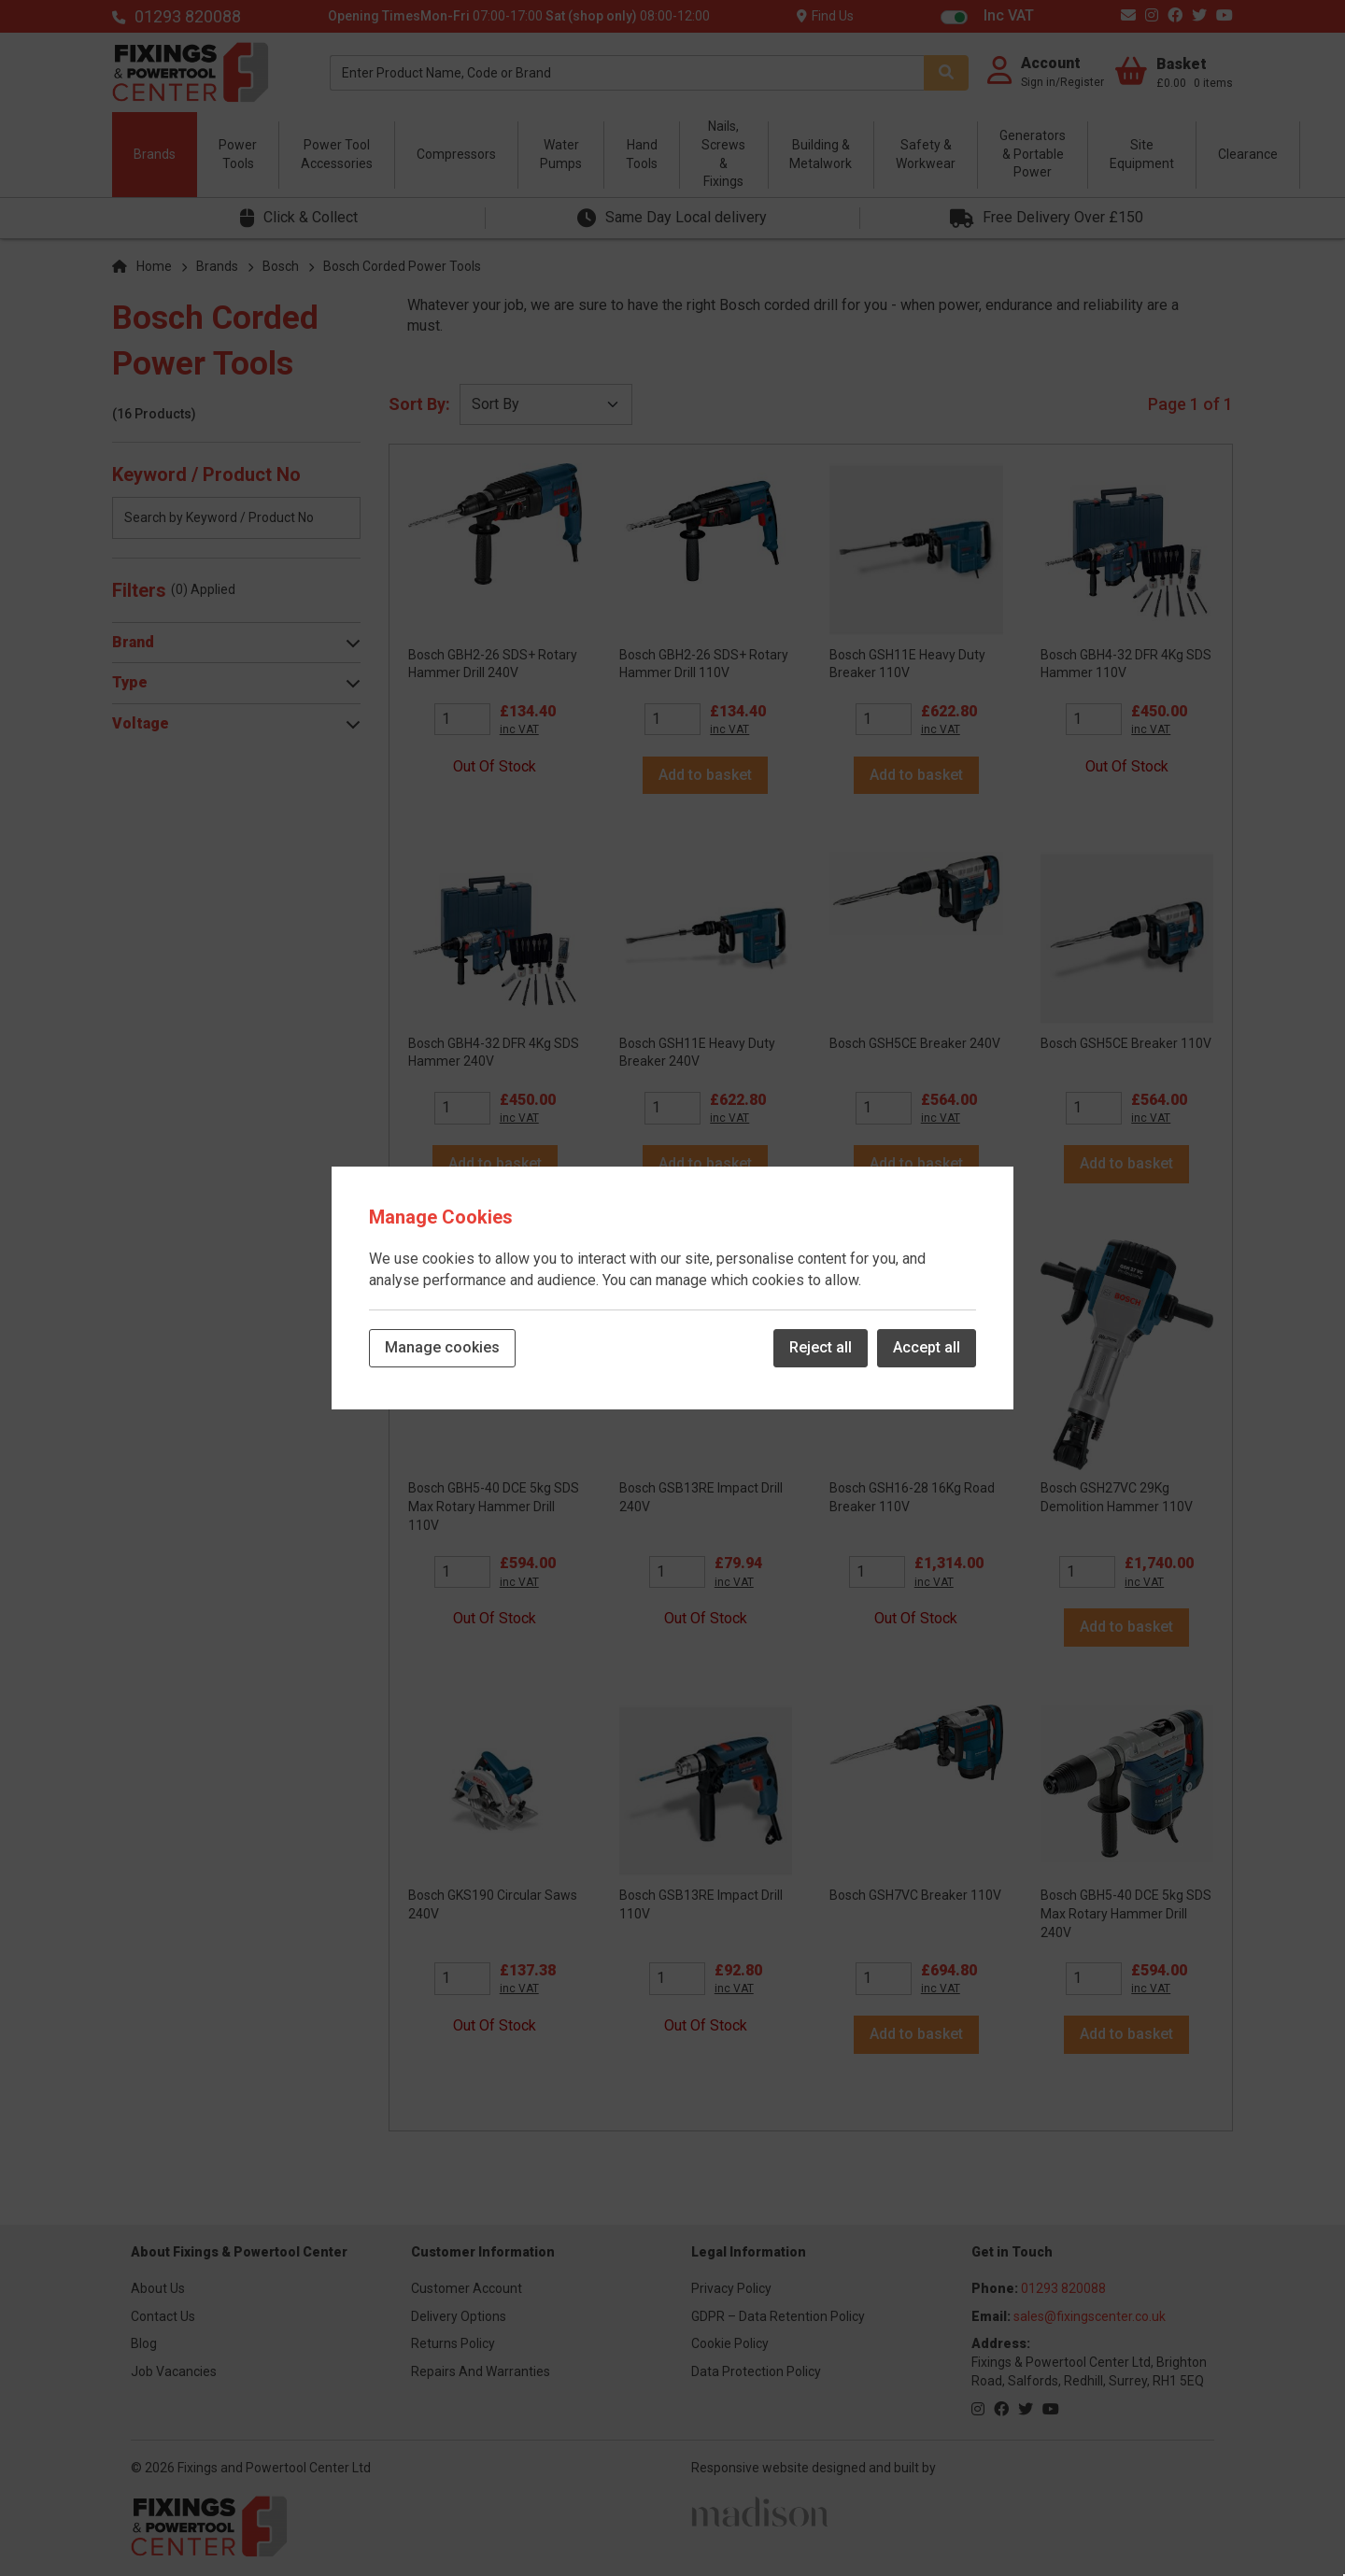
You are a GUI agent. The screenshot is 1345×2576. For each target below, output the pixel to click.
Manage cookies (442, 1347)
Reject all (820, 1347)
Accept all (926, 1347)
